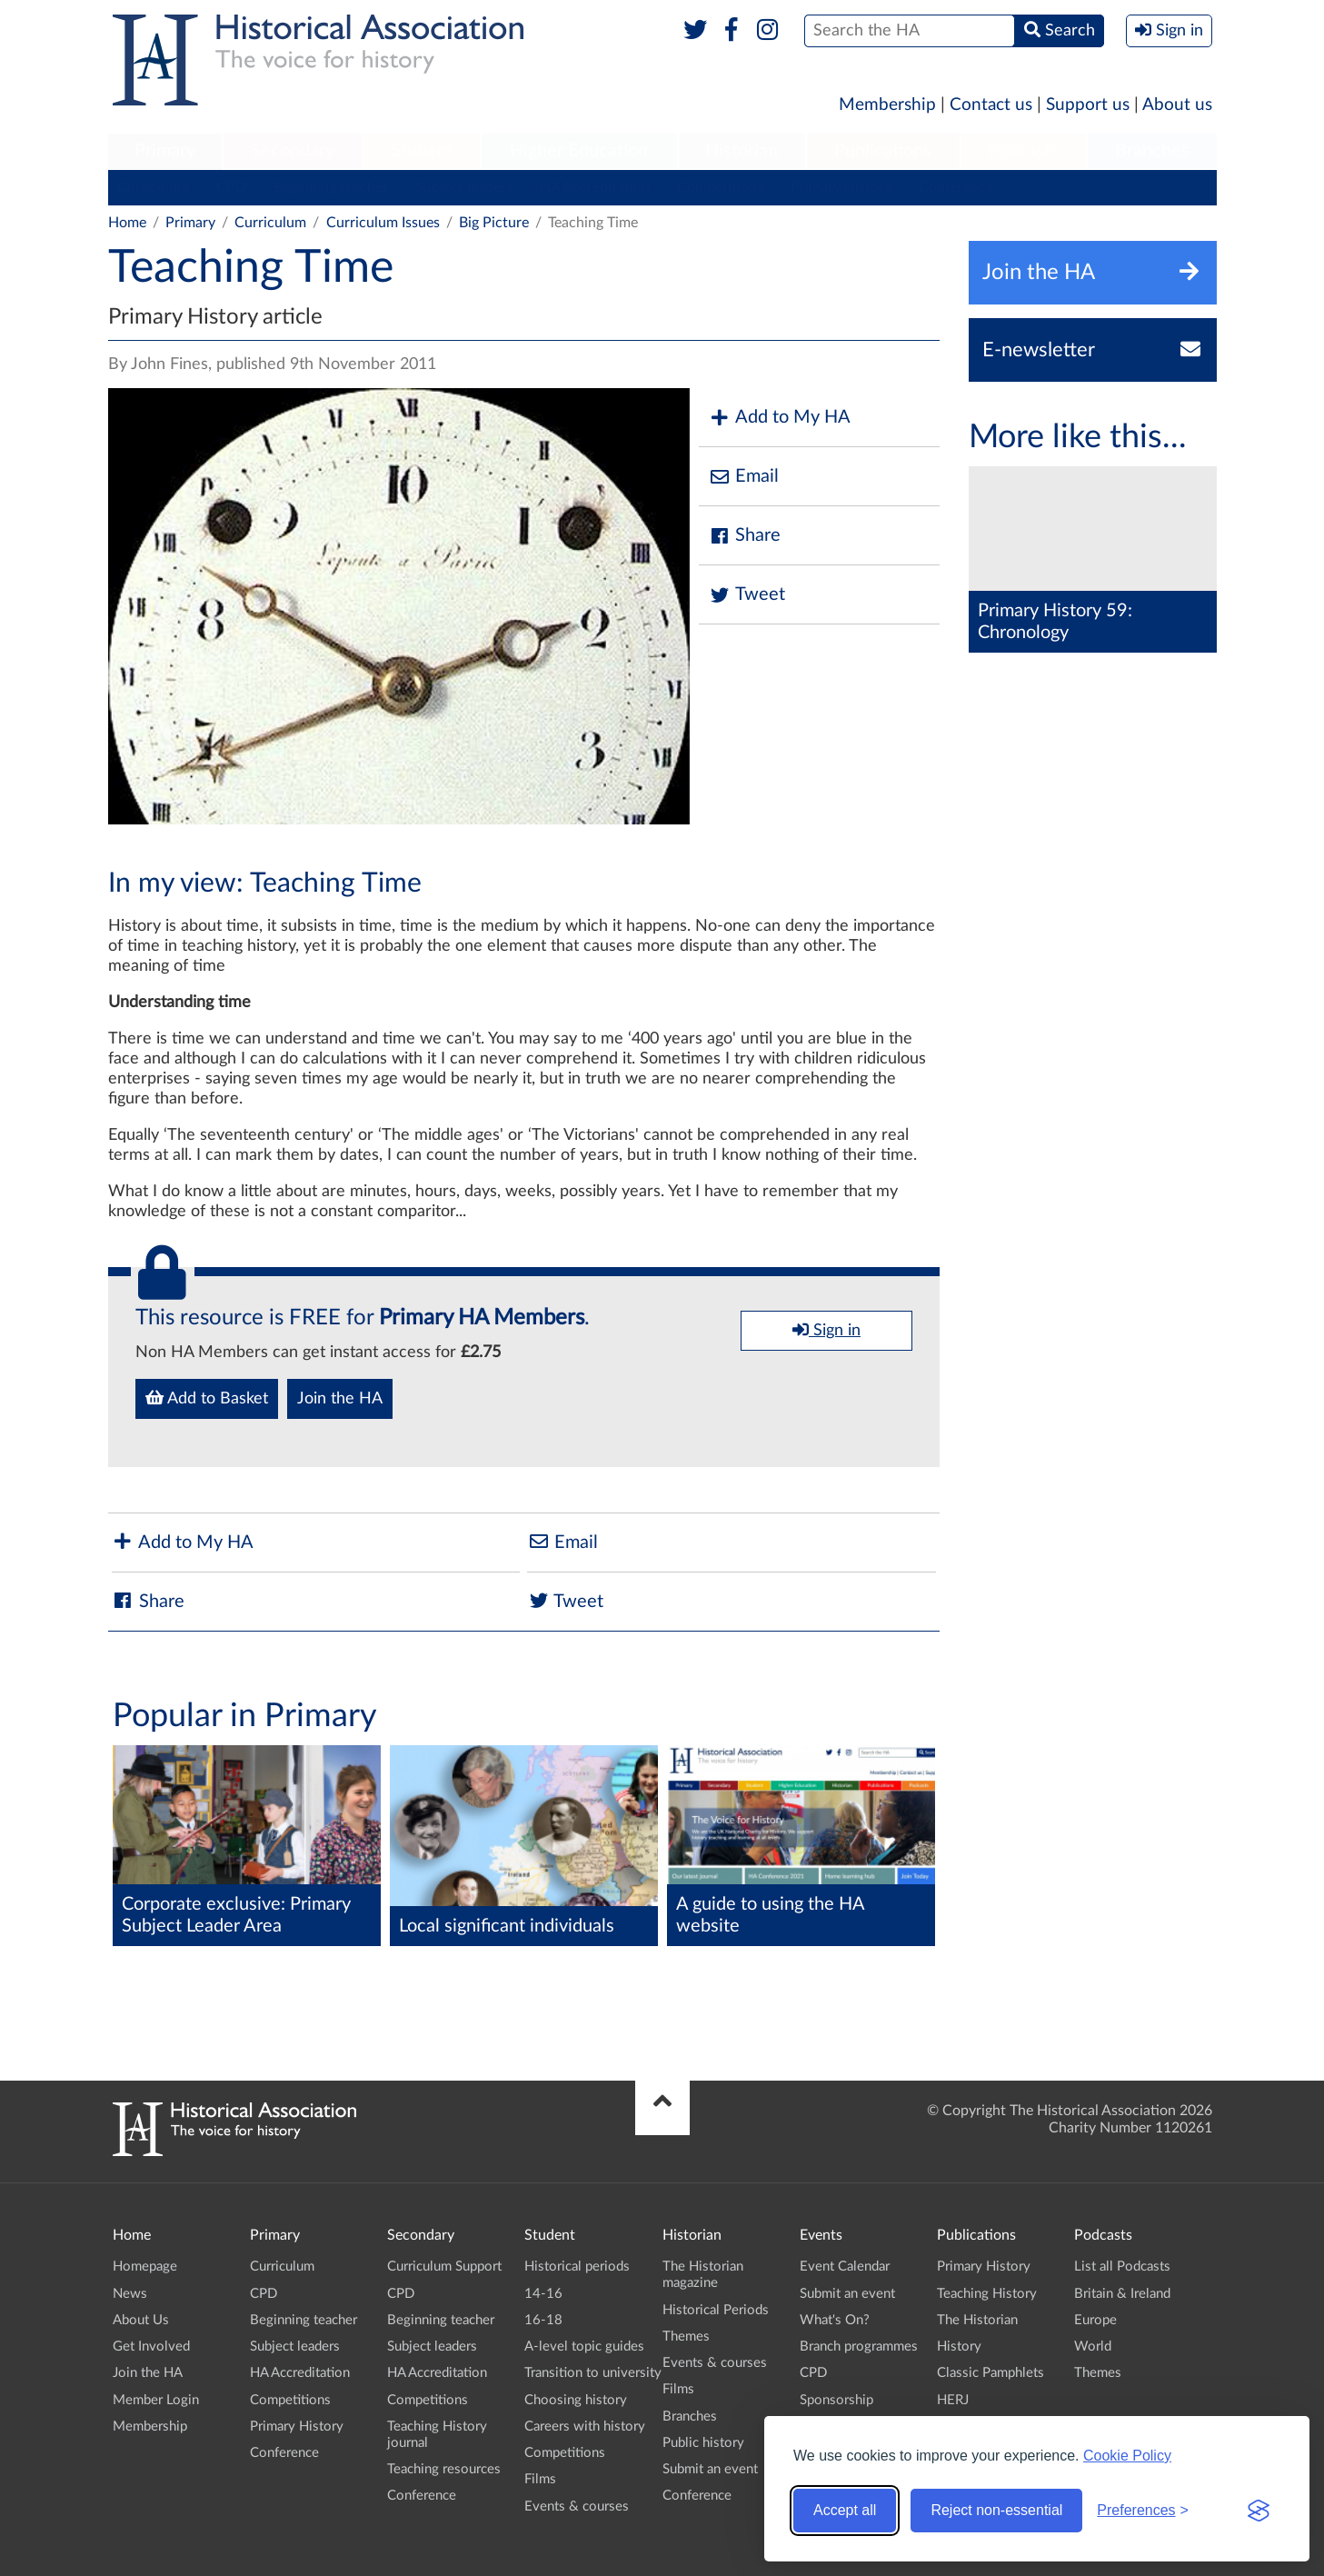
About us (1177, 105)
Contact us (991, 105)
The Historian (977, 2320)
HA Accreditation (595, 187)
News (130, 2294)
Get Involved (151, 2346)
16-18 (543, 2320)
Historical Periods (715, 2310)
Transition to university (593, 2373)
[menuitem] (165, 152)
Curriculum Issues (383, 222)
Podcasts (1023, 151)
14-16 (543, 2294)
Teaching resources (444, 2469)
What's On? (835, 2320)
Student (422, 151)
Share (744, 535)
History (959, 2346)
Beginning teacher (331, 187)
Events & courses (576, 2506)
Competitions (720, 187)
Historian (741, 151)
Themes (686, 2336)
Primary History (841, 187)
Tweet (746, 594)
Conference (956, 187)
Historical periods (577, 2266)
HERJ (953, 2400)
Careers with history (584, 2426)
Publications (882, 151)
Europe (1095, 2320)
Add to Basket (206, 1398)
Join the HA (340, 1399)
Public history (703, 2443)
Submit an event (710, 2469)
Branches (1152, 151)
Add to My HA (779, 417)
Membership (887, 105)
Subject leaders (464, 187)
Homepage (145, 2266)
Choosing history (575, 2400)
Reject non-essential (996, 2510)
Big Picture (494, 222)
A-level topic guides (584, 2346)
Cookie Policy (1127, 2455)
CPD (231, 187)
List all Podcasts (1122, 2266)
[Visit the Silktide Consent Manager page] (1258, 2510)
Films (540, 2479)
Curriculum (153, 187)
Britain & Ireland (1122, 2294)
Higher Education (579, 151)
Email (743, 476)
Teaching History (987, 2294)
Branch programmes (859, 2346)
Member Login (156, 2400)
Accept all (844, 2510)
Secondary (292, 151)
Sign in (826, 1330)
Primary (164, 151)
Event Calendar (845, 2266)
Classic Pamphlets (990, 2373)
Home (127, 222)
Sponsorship (836, 2400)
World (1092, 2346)
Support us (1088, 105)
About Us (141, 2320)
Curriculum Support (444, 2266)
